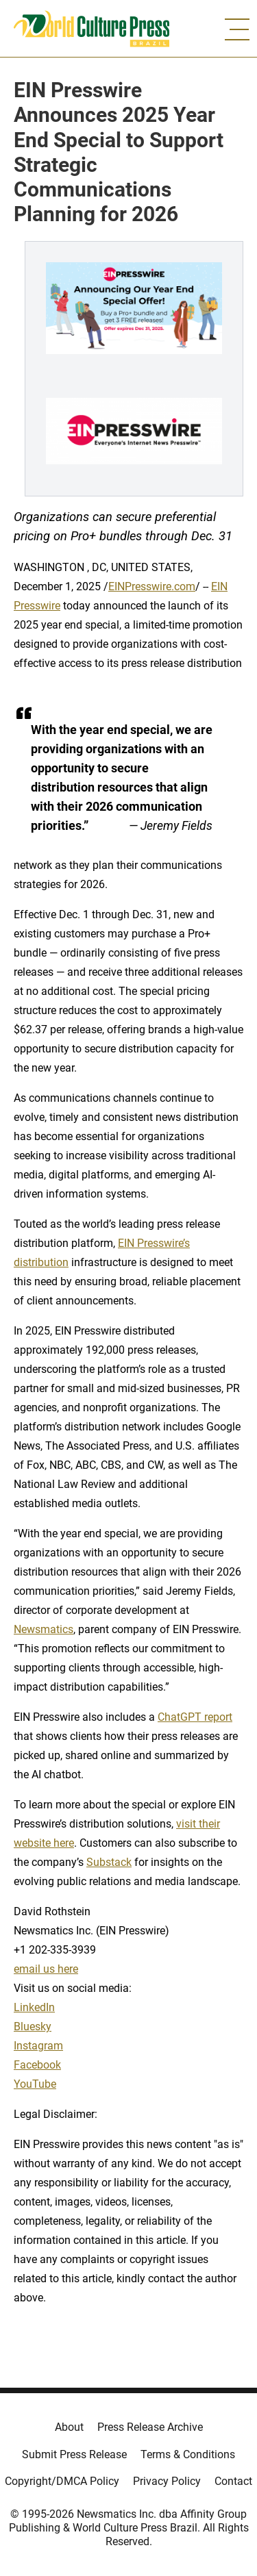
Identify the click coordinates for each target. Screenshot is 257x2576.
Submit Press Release (74, 2454)
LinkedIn (34, 2007)
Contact (233, 2481)
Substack (109, 1862)
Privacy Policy (167, 2481)
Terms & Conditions (187, 2454)
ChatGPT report (195, 1716)
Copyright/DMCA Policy (62, 2481)
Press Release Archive (150, 2427)
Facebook (37, 2064)
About (69, 2427)
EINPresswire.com (151, 586)
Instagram (38, 2045)
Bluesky (32, 2026)
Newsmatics (43, 1629)
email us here (46, 1968)
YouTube (35, 2084)
